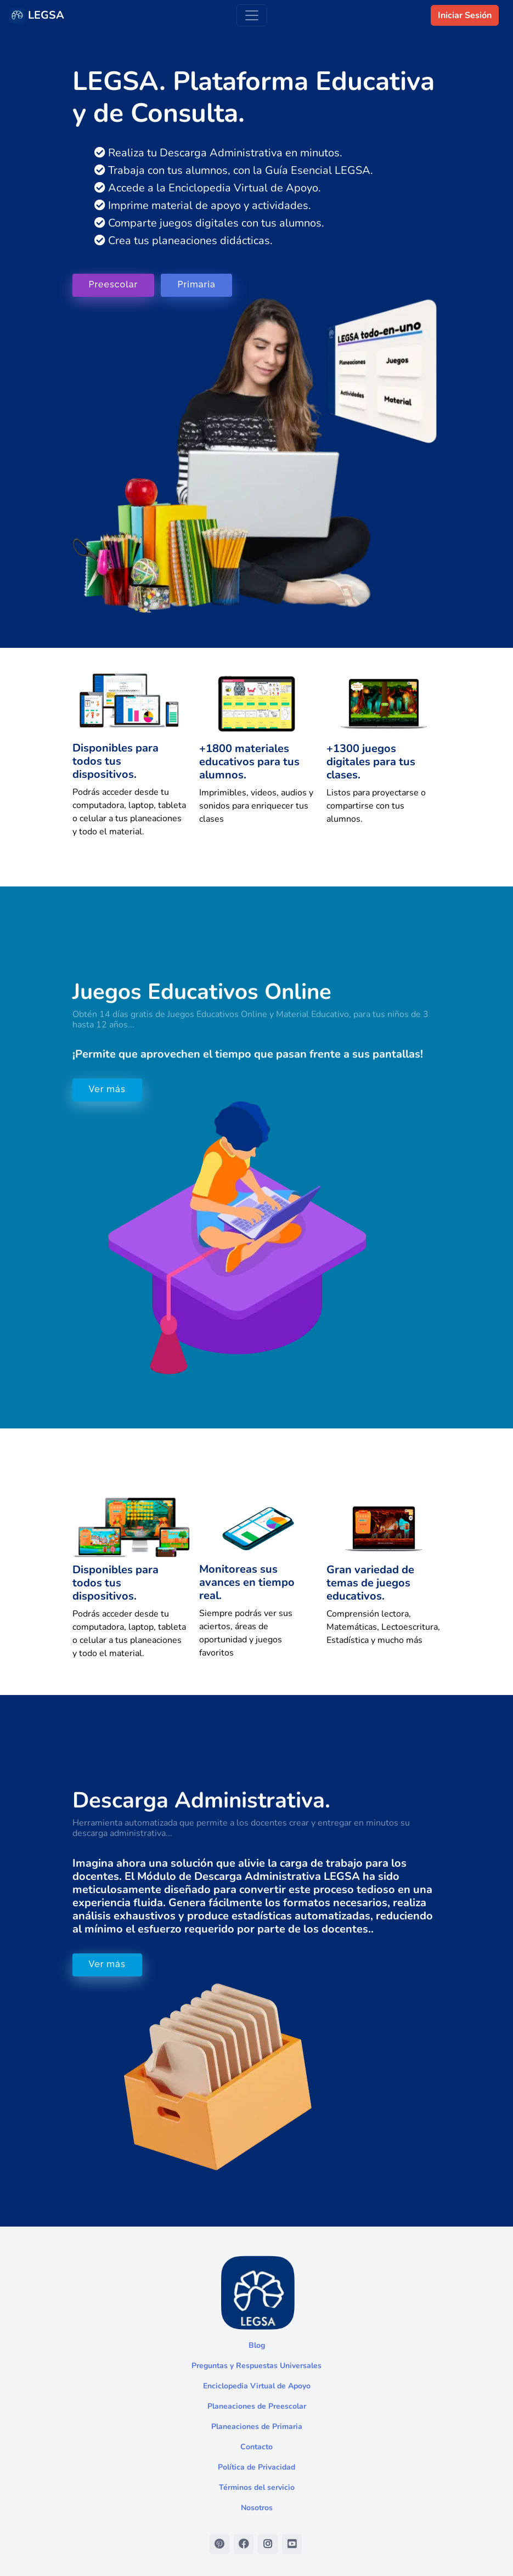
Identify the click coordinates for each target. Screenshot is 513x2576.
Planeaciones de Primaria (256, 2426)
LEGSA (36, 15)
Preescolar (113, 284)
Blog (257, 2345)
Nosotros (257, 2507)
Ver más (107, 1089)
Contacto (256, 2447)
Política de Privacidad (256, 2467)
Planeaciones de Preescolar (256, 2406)
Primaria (196, 284)
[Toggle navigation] (251, 15)
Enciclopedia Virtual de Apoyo (257, 2386)
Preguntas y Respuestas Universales (256, 2365)
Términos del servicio (257, 2487)
